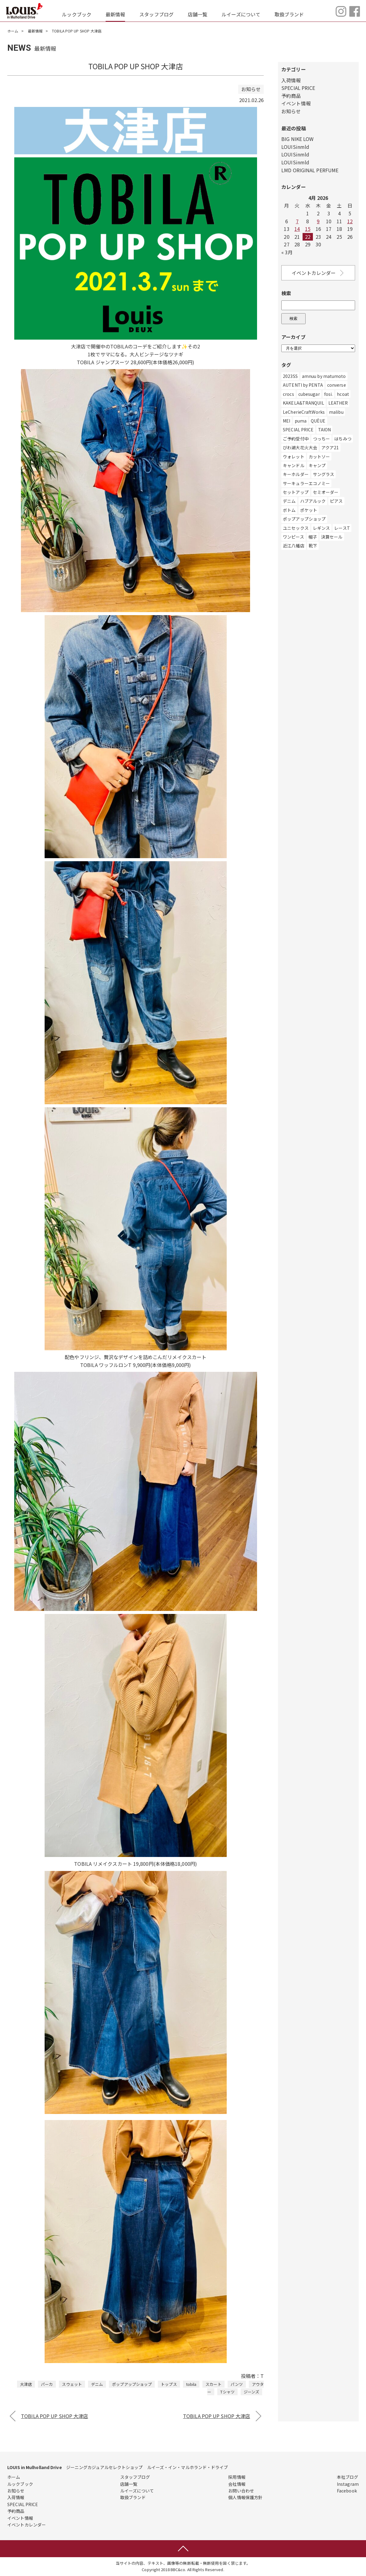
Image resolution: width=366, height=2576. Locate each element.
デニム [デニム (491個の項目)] (289, 501)
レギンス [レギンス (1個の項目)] (321, 528)
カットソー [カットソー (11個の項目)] (319, 457)
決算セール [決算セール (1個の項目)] (332, 537)
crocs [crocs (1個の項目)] (288, 394)
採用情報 (236, 2477)
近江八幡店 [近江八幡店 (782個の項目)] (293, 546)
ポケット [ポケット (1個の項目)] (308, 510)
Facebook (347, 2491)
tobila (191, 2384)
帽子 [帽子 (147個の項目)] (312, 537)
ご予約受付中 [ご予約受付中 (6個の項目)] (296, 439)
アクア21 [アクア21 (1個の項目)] (330, 447)
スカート (213, 2384)
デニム (97, 2384)
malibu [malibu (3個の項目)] (336, 412)
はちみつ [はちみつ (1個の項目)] (342, 439)
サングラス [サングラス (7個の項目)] (323, 474)
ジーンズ (251, 2392)
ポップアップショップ (132, 2384)
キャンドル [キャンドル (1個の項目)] (293, 465)
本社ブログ (347, 2477)
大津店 (26, 2384)
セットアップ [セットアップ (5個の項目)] (296, 492)
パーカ (47, 2384)
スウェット (72, 2384)
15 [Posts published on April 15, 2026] (307, 228)
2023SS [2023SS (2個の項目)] (290, 376)
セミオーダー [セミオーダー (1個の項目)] (326, 492)
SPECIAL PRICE (298, 87)
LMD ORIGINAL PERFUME (309, 170)
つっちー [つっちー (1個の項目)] (321, 439)
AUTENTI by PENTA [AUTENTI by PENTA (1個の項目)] (303, 385)
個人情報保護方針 (245, 2497)
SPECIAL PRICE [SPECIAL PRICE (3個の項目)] (298, 429)
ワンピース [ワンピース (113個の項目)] (293, 537)
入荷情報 (291, 80)
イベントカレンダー (318, 273)
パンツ (237, 2384)
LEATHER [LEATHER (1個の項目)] (338, 403)
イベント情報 (296, 103)
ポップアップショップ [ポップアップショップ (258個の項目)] (304, 519)
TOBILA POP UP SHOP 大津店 (54, 2416)
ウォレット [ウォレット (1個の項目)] (293, 457)
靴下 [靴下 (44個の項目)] (313, 546)
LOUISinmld (295, 146)
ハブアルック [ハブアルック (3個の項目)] (313, 501)
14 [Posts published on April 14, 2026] (297, 228)
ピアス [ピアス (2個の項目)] (336, 501)
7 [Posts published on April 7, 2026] (297, 221)
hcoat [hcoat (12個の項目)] (343, 394)
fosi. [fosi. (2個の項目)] (328, 394)
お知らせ (291, 111)
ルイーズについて (241, 14)
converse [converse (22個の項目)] (336, 385)
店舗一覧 (197, 14)
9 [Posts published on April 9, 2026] (318, 221)
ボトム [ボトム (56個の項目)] (289, 510)
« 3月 (287, 252)
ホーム (12, 30)
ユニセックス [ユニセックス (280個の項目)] (296, 528)
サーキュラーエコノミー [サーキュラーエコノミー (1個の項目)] (306, 483)
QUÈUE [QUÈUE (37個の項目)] (318, 421)
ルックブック (76, 14)
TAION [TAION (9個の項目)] (324, 429)
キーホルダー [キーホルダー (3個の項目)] (296, 474)
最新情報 (115, 14)
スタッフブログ (156, 14)
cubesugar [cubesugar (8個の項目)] (309, 394)
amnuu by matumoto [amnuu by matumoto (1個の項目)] (324, 376)
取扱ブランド (289, 14)
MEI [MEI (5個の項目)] (286, 421)
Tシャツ (227, 2392)
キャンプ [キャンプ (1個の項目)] (317, 465)
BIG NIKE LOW (297, 138)
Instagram (348, 2484)
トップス (169, 2384)
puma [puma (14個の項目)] (301, 421)
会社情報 (236, 2484)
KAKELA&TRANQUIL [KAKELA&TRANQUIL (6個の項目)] (303, 403)
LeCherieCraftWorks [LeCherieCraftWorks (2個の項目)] (304, 412)
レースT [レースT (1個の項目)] (342, 528)
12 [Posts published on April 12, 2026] (350, 221)
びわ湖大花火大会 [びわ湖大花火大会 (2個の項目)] (300, 447)
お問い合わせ (241, 2491)
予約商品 (291, 95)
